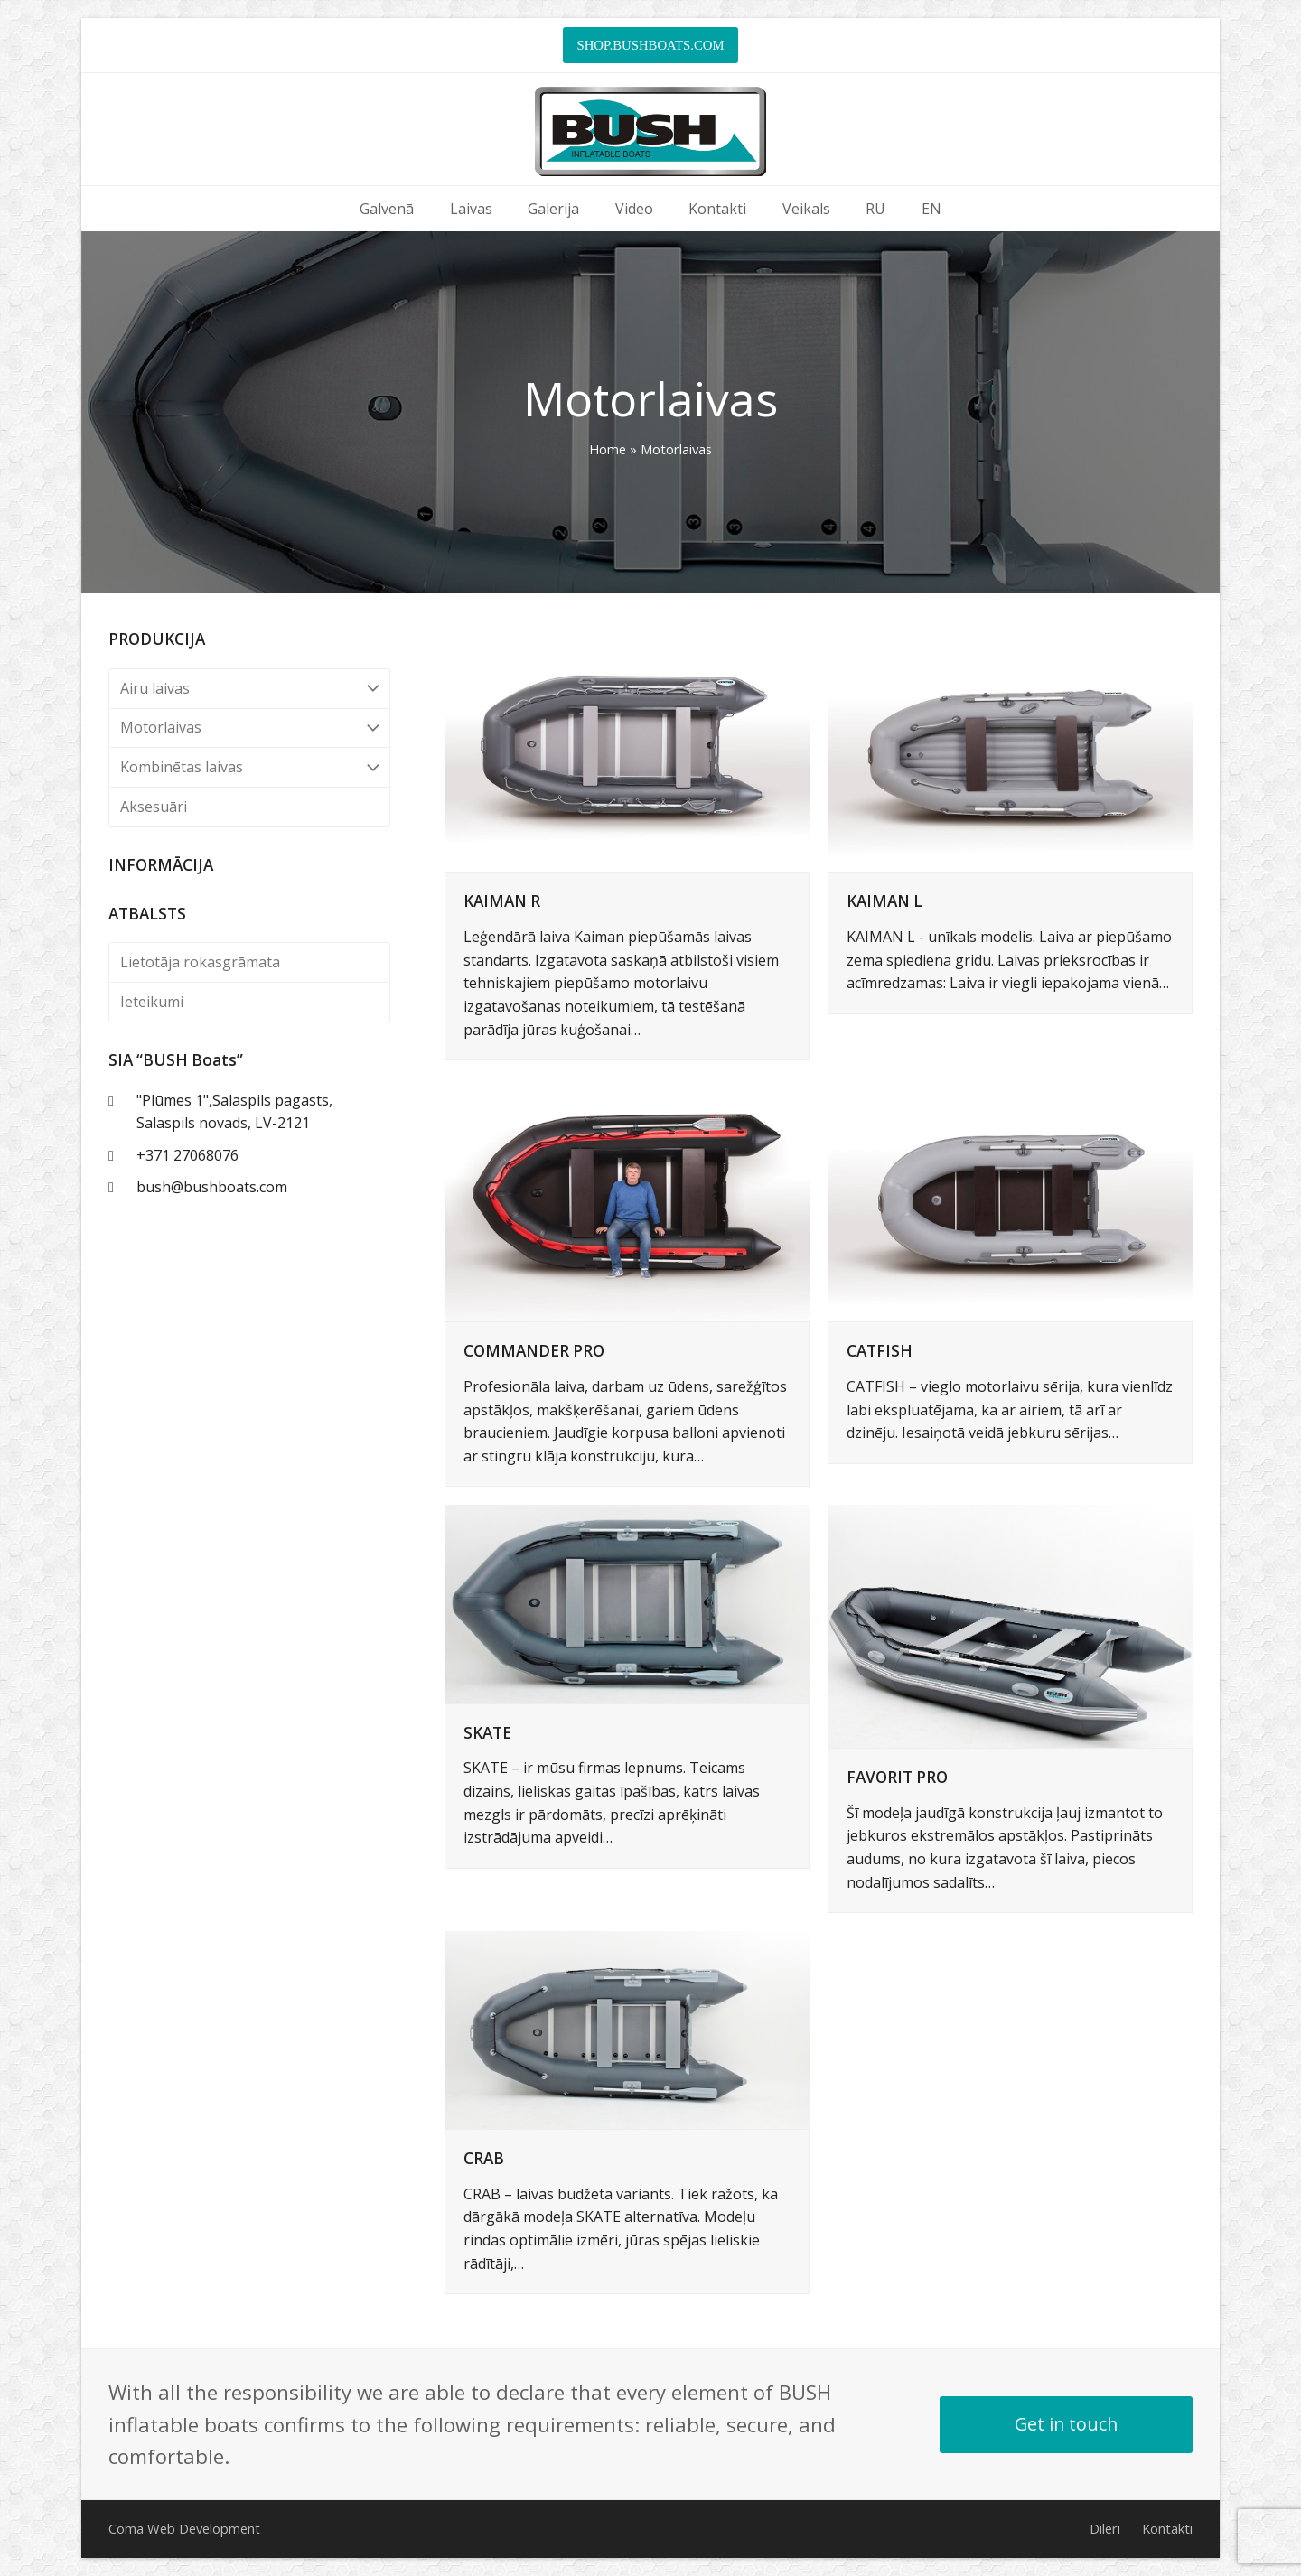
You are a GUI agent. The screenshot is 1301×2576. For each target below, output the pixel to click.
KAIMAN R (501, 901)
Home (607, 449)
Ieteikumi (151, 1002)
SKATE (487, 1732)
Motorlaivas (249, 728)
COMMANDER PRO (533, 1350)
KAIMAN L (884, 901)
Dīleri (1105, 2528)
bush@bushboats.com (211, 1187)
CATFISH (880, 1350)
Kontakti (1167, 2528)
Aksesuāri (153, 807)
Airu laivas (249, 688)
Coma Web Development (184, 2528)
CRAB (483, 2158)
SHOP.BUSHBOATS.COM (650, 45)
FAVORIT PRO (897, 1777)
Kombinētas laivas (249, 767)
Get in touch (1066, 2424)
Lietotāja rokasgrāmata (200, 962)
